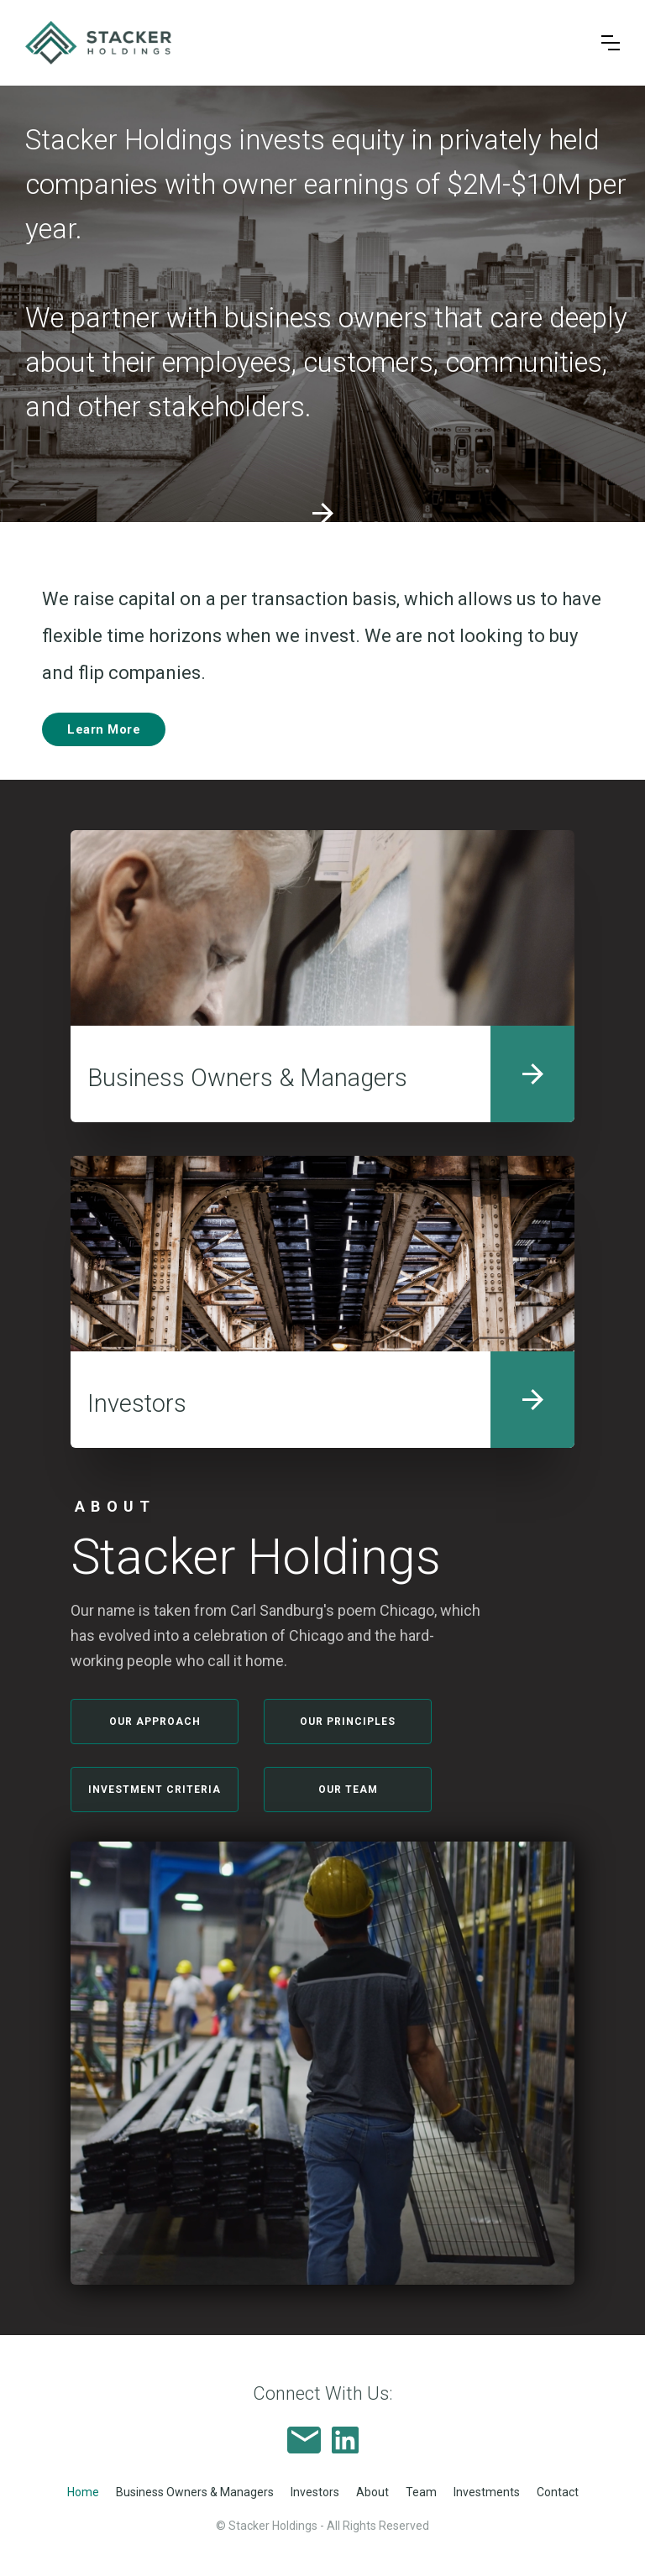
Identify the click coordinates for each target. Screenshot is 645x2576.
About (372, 2492)
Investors (315, 2492)
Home (83, 2492)
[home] (300, 43)
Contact (558, 2492)
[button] (610, 42)
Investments (487, 2492)
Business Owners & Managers (195, 2492)
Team (421, 2492)
